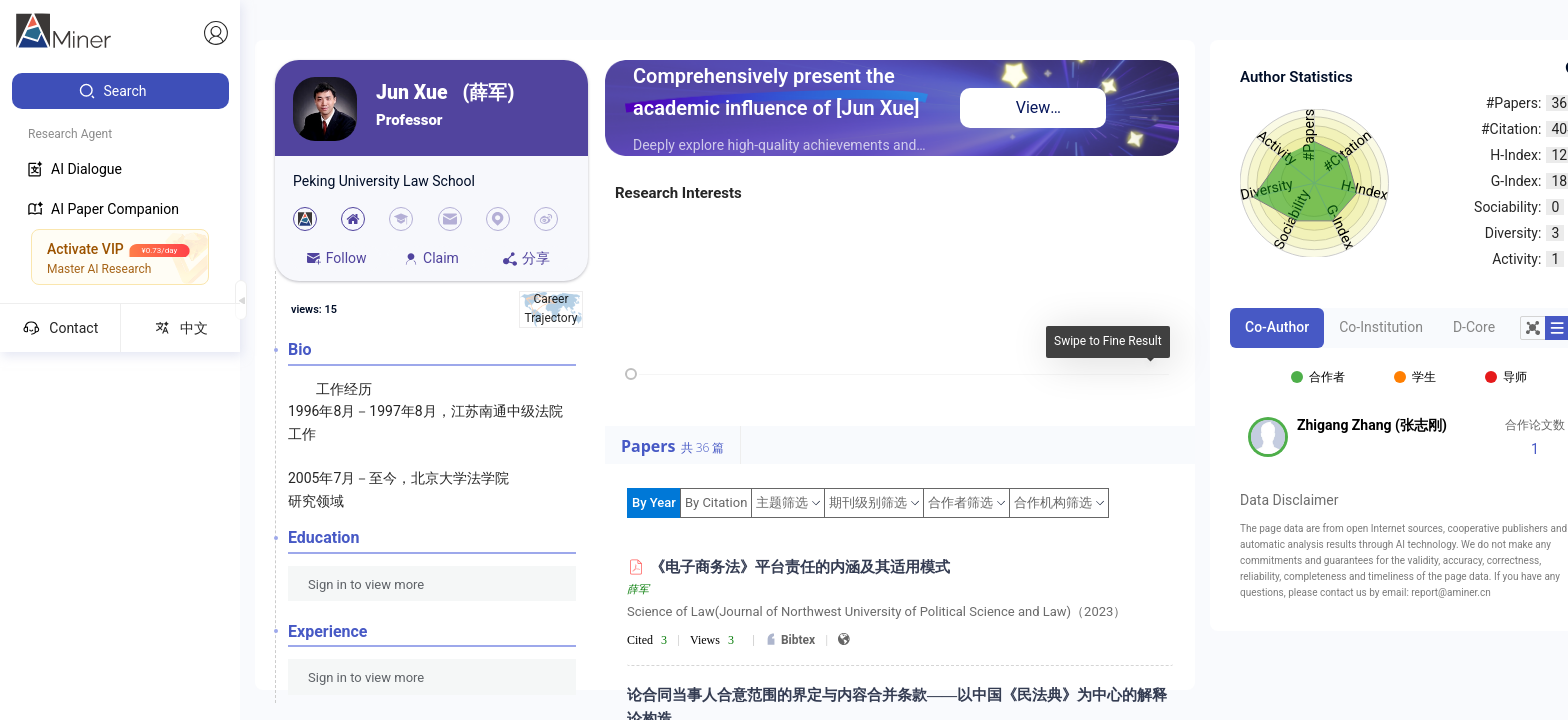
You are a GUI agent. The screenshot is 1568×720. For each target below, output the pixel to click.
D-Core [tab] (1474, 327)
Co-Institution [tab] (1381, 327)
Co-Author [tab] (1277, 327)
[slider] (631, 374)
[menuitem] (120, 91)
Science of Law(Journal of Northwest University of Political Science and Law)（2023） (876, 611)
